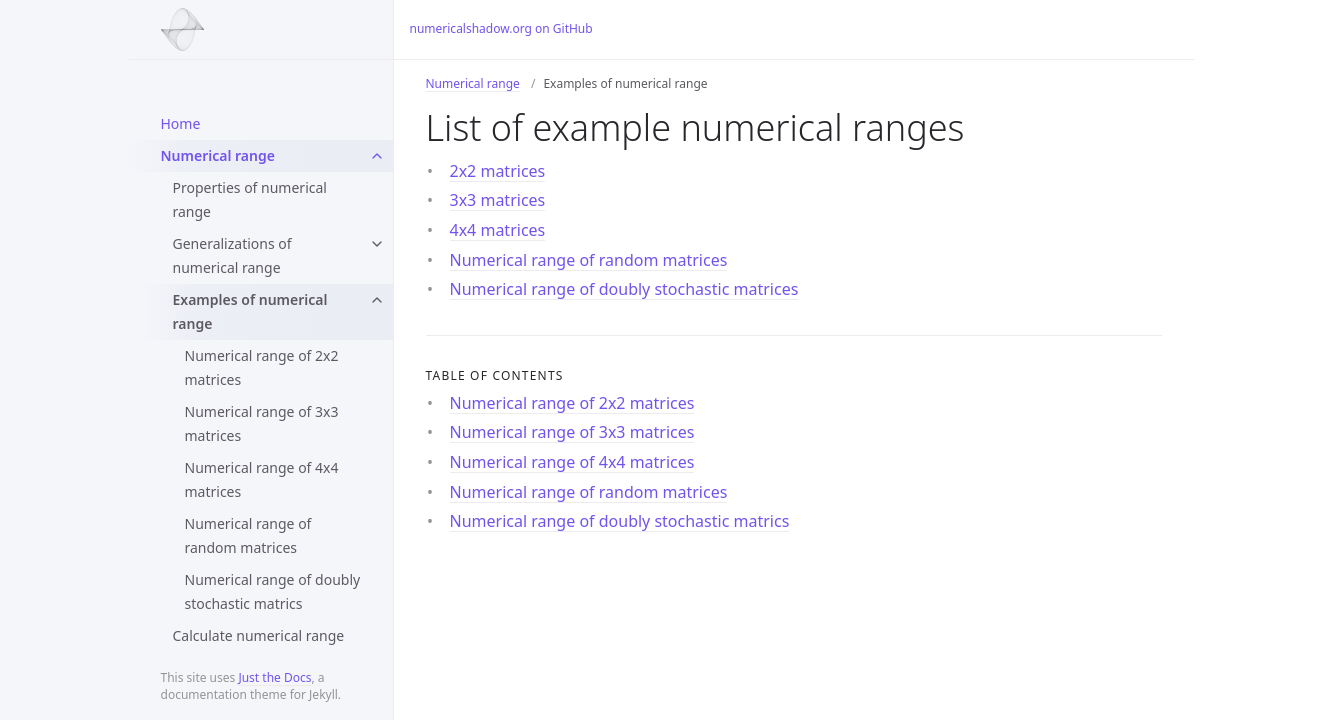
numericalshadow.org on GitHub (501, 28)
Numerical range (218, 155)
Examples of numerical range (250, 311)
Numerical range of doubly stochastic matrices (624, 289)
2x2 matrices (498, 171)
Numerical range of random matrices (248, 535)
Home (181, 123)
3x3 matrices (498, 200)
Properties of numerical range (250, 199)
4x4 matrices (498, 230)
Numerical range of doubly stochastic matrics (273, 591)
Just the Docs (274, 677)
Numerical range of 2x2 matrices (262, 367)
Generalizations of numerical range (232, 255)
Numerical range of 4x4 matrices (262, 479)
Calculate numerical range (259, 635)
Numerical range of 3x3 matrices (262, 423)
